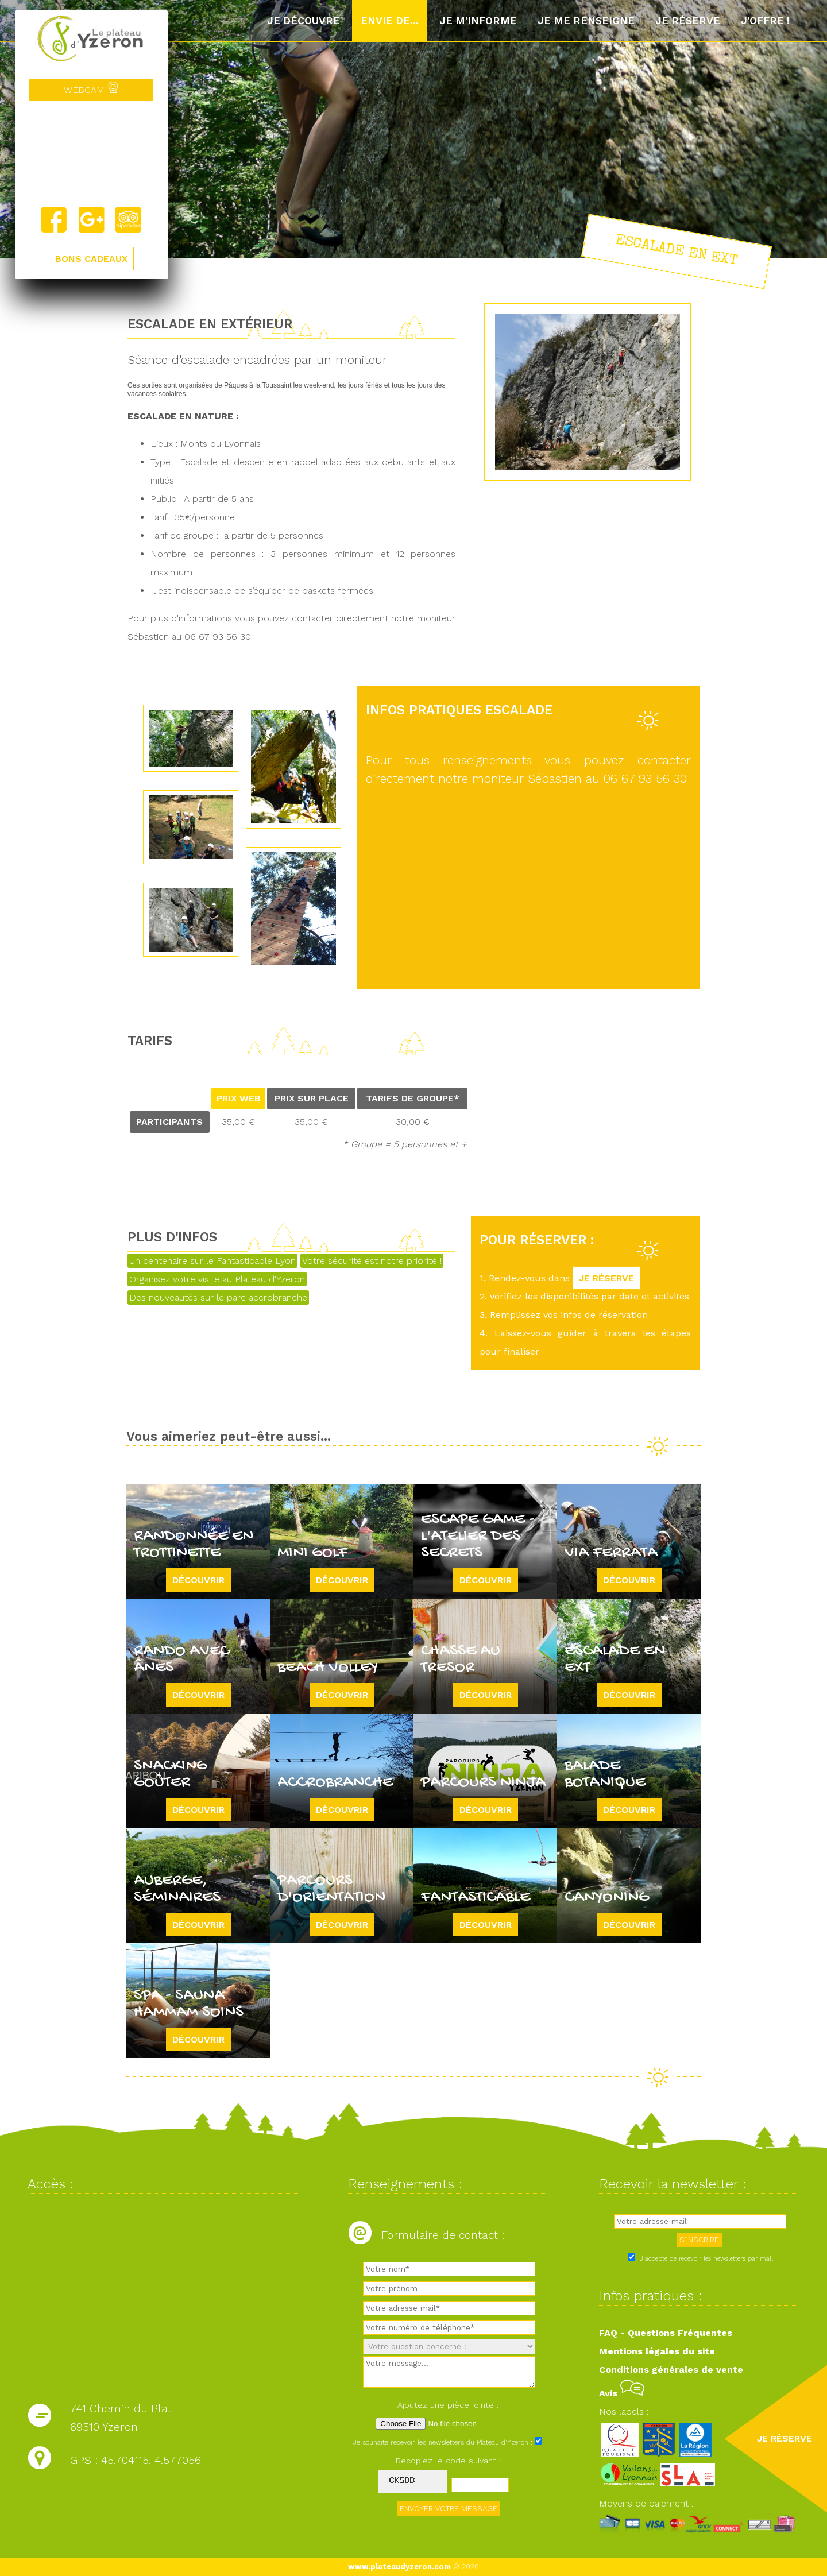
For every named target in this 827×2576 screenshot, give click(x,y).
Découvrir (198, 1580)
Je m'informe (478, 20)
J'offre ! (765, 20)
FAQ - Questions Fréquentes (665, 2332)
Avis (621, 2393)
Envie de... (390, 20)
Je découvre (303, 20)
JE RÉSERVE (606, 1277)
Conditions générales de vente (671, 2369)
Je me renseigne (586, 20)
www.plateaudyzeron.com (399, 2566)
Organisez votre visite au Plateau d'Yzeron (217, 1279)
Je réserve (687, 20)
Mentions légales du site (657, 2351)
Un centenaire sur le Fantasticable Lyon (212, 1260)
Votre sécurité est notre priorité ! (372, 1260)
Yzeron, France (91, 153)
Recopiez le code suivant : (448, 2460)
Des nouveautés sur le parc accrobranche (218, 1297)
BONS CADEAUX (91, 258)
